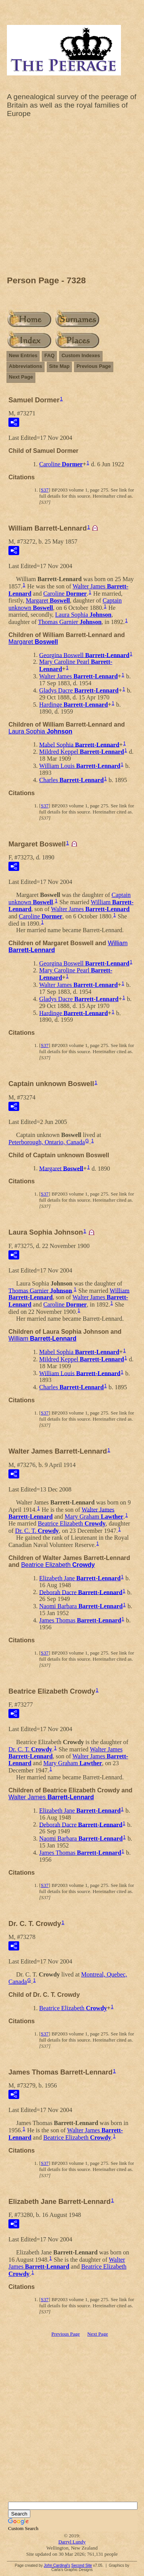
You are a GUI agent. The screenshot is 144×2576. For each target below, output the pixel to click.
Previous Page (93, 366)
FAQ (49, 355)
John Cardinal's (57, 2565)
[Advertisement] (72, 198)
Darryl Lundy (72, 2542)
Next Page (21, 377)
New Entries (23, 355)
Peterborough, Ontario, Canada (46, 1142)
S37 (44, 490)
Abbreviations (25, 366)
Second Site (81, 2565)
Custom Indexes (80, 355)
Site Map (59, 366)
